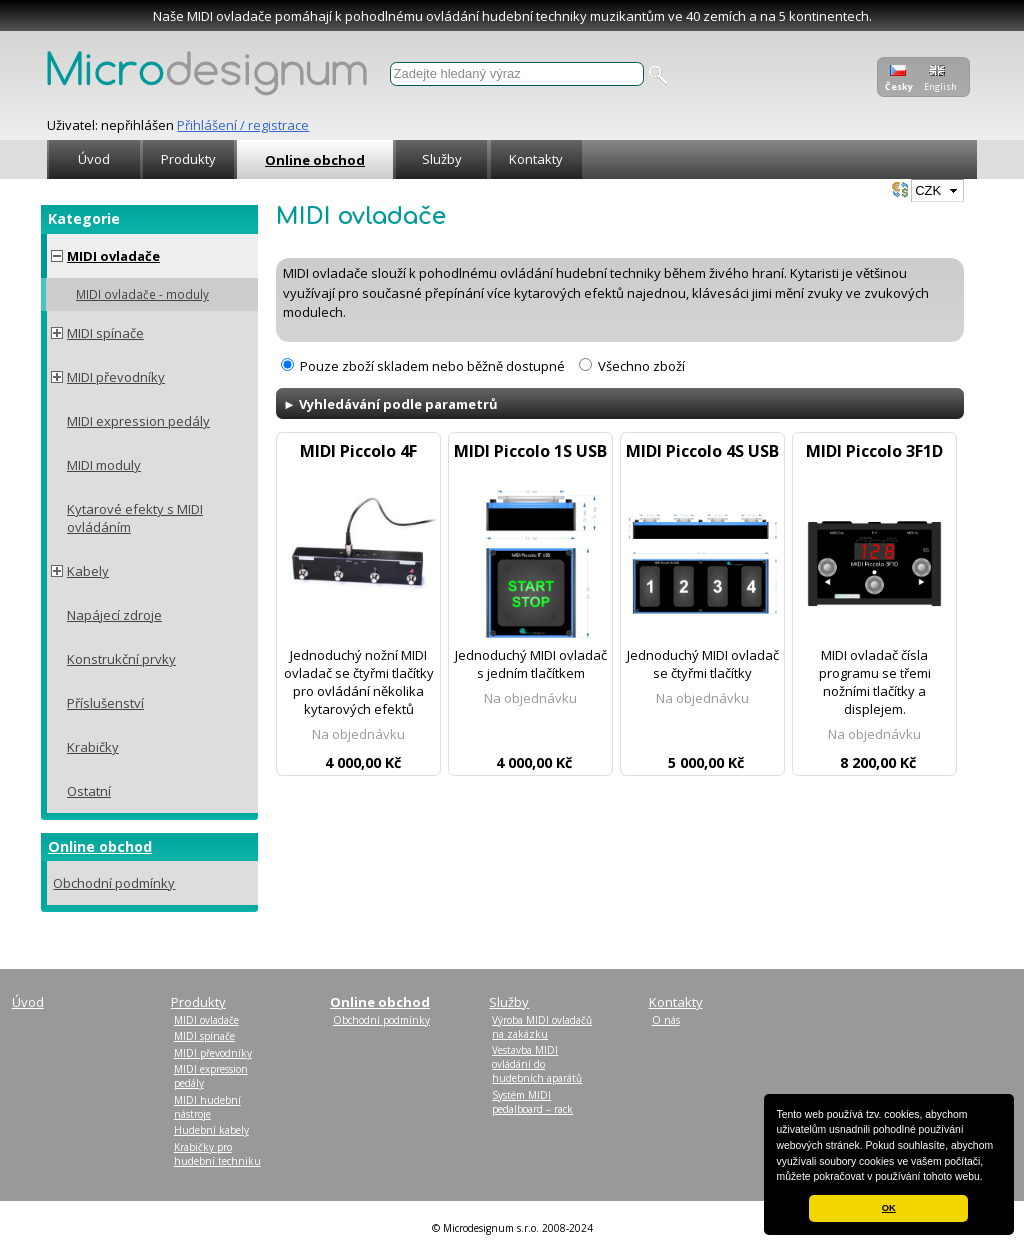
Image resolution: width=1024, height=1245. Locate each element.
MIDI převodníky (116, 377)
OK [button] (889, 1208)
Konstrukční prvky (121, 659)
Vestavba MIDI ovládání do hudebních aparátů (537, 1064)
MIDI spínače (105, 333)
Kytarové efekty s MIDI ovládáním (135, 518)
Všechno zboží (641, 366)
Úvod (94, 159)
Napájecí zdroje (114, 615)
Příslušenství (105, 703)
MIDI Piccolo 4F (358, 451)
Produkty (188, 159)
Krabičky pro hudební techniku (217, 1154)
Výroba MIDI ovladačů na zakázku (542, 1027)
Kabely (88, 571)
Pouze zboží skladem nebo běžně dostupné (432, 366)
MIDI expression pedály (138, 421)
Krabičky (93, 747)
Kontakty (536, 159)
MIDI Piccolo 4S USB (702, 451)
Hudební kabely (211, 1130)
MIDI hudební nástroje (207, 1107)
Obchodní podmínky (114, 883)
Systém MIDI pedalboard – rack (532, 1102)
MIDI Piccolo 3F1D (874, 451)
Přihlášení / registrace (243, 125)
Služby (442, 159)
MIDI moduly (104, 465)
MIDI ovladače (113, 256)
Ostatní (89, 791)
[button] (988, 1178)
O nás (666, 1020)
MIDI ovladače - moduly (142, 294)
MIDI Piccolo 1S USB (530, 451)
